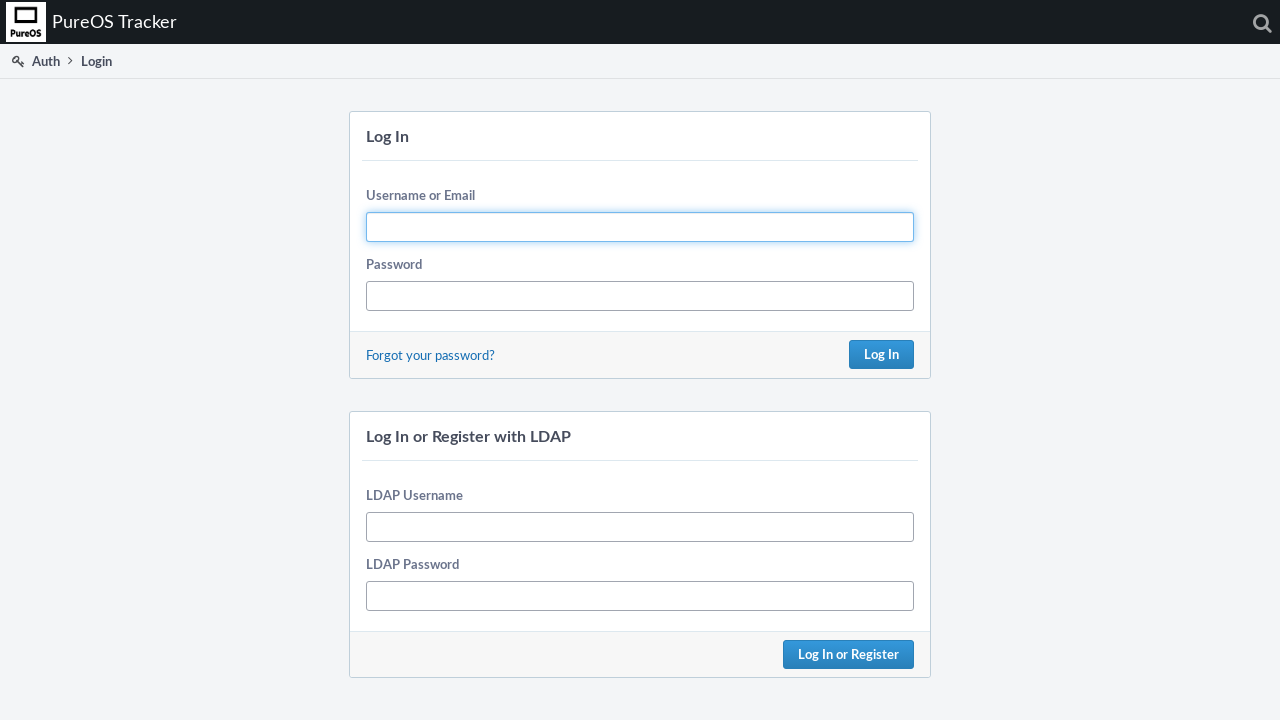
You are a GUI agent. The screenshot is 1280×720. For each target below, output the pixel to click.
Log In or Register (848, 654)
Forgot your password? (430, 355)
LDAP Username (414, 495)
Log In (881, 354)
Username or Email (420, 195)
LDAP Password (412, 564)
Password (394, 264)
